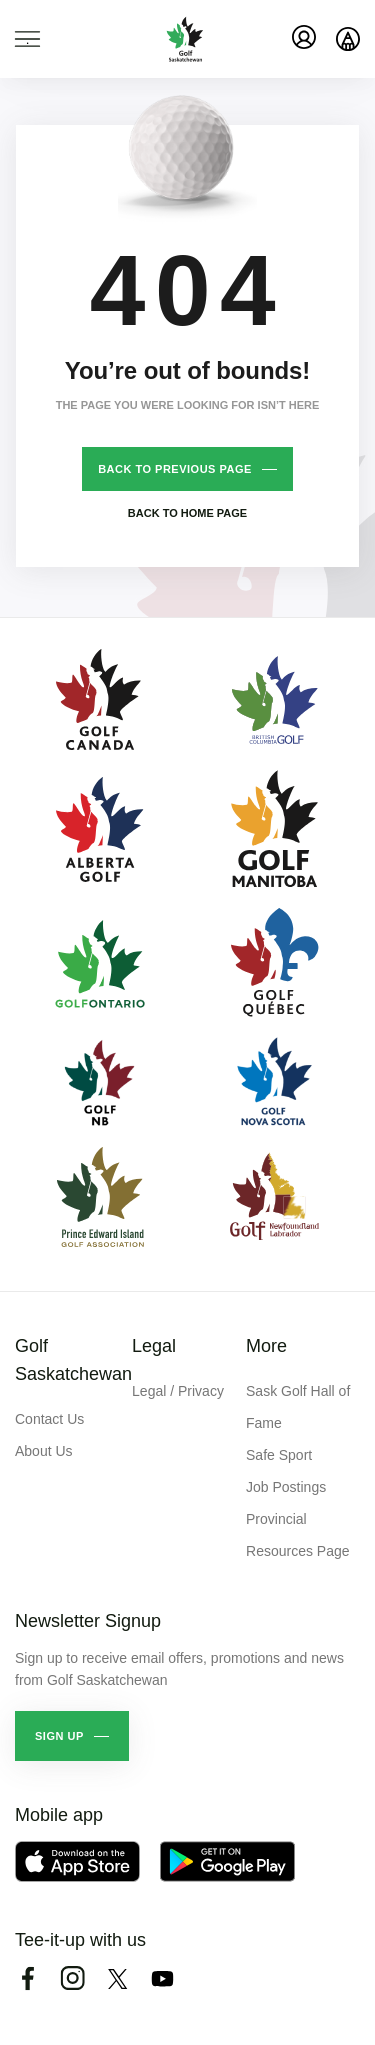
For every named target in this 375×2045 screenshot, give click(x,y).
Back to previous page (175, 469)
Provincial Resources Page (298, 1535)
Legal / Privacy (178, 1391)
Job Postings (286, 1487)
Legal (154, 1346)
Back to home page (187, 513)
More (266, 1346)
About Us (44, 1451)
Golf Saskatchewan (73, 1360)
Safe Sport (279, 1455)
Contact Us (49, 1419)
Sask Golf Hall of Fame (298, 1407)
